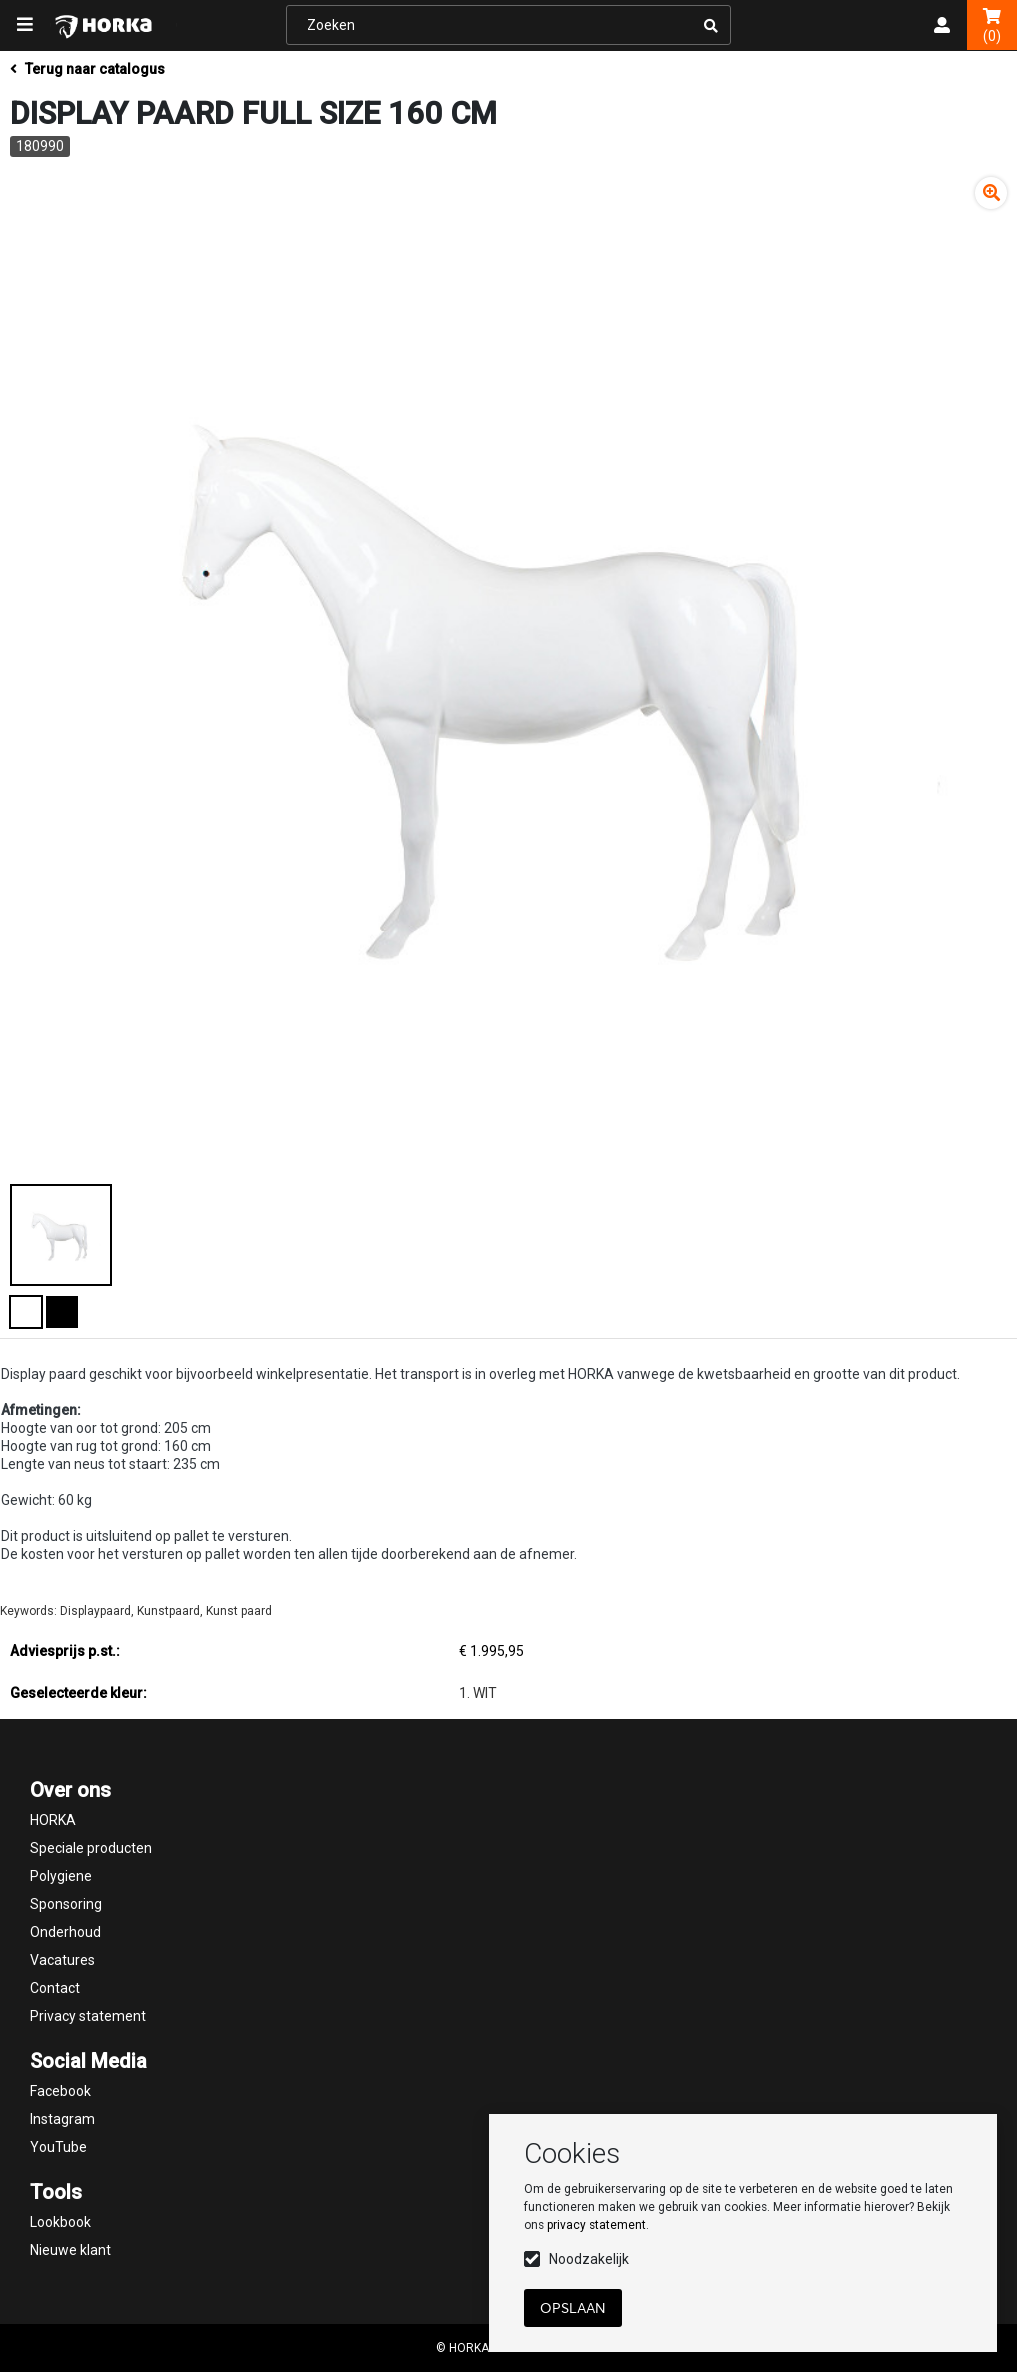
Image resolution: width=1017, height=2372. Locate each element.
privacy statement (596, 2225)
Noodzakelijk (589, 2259)
